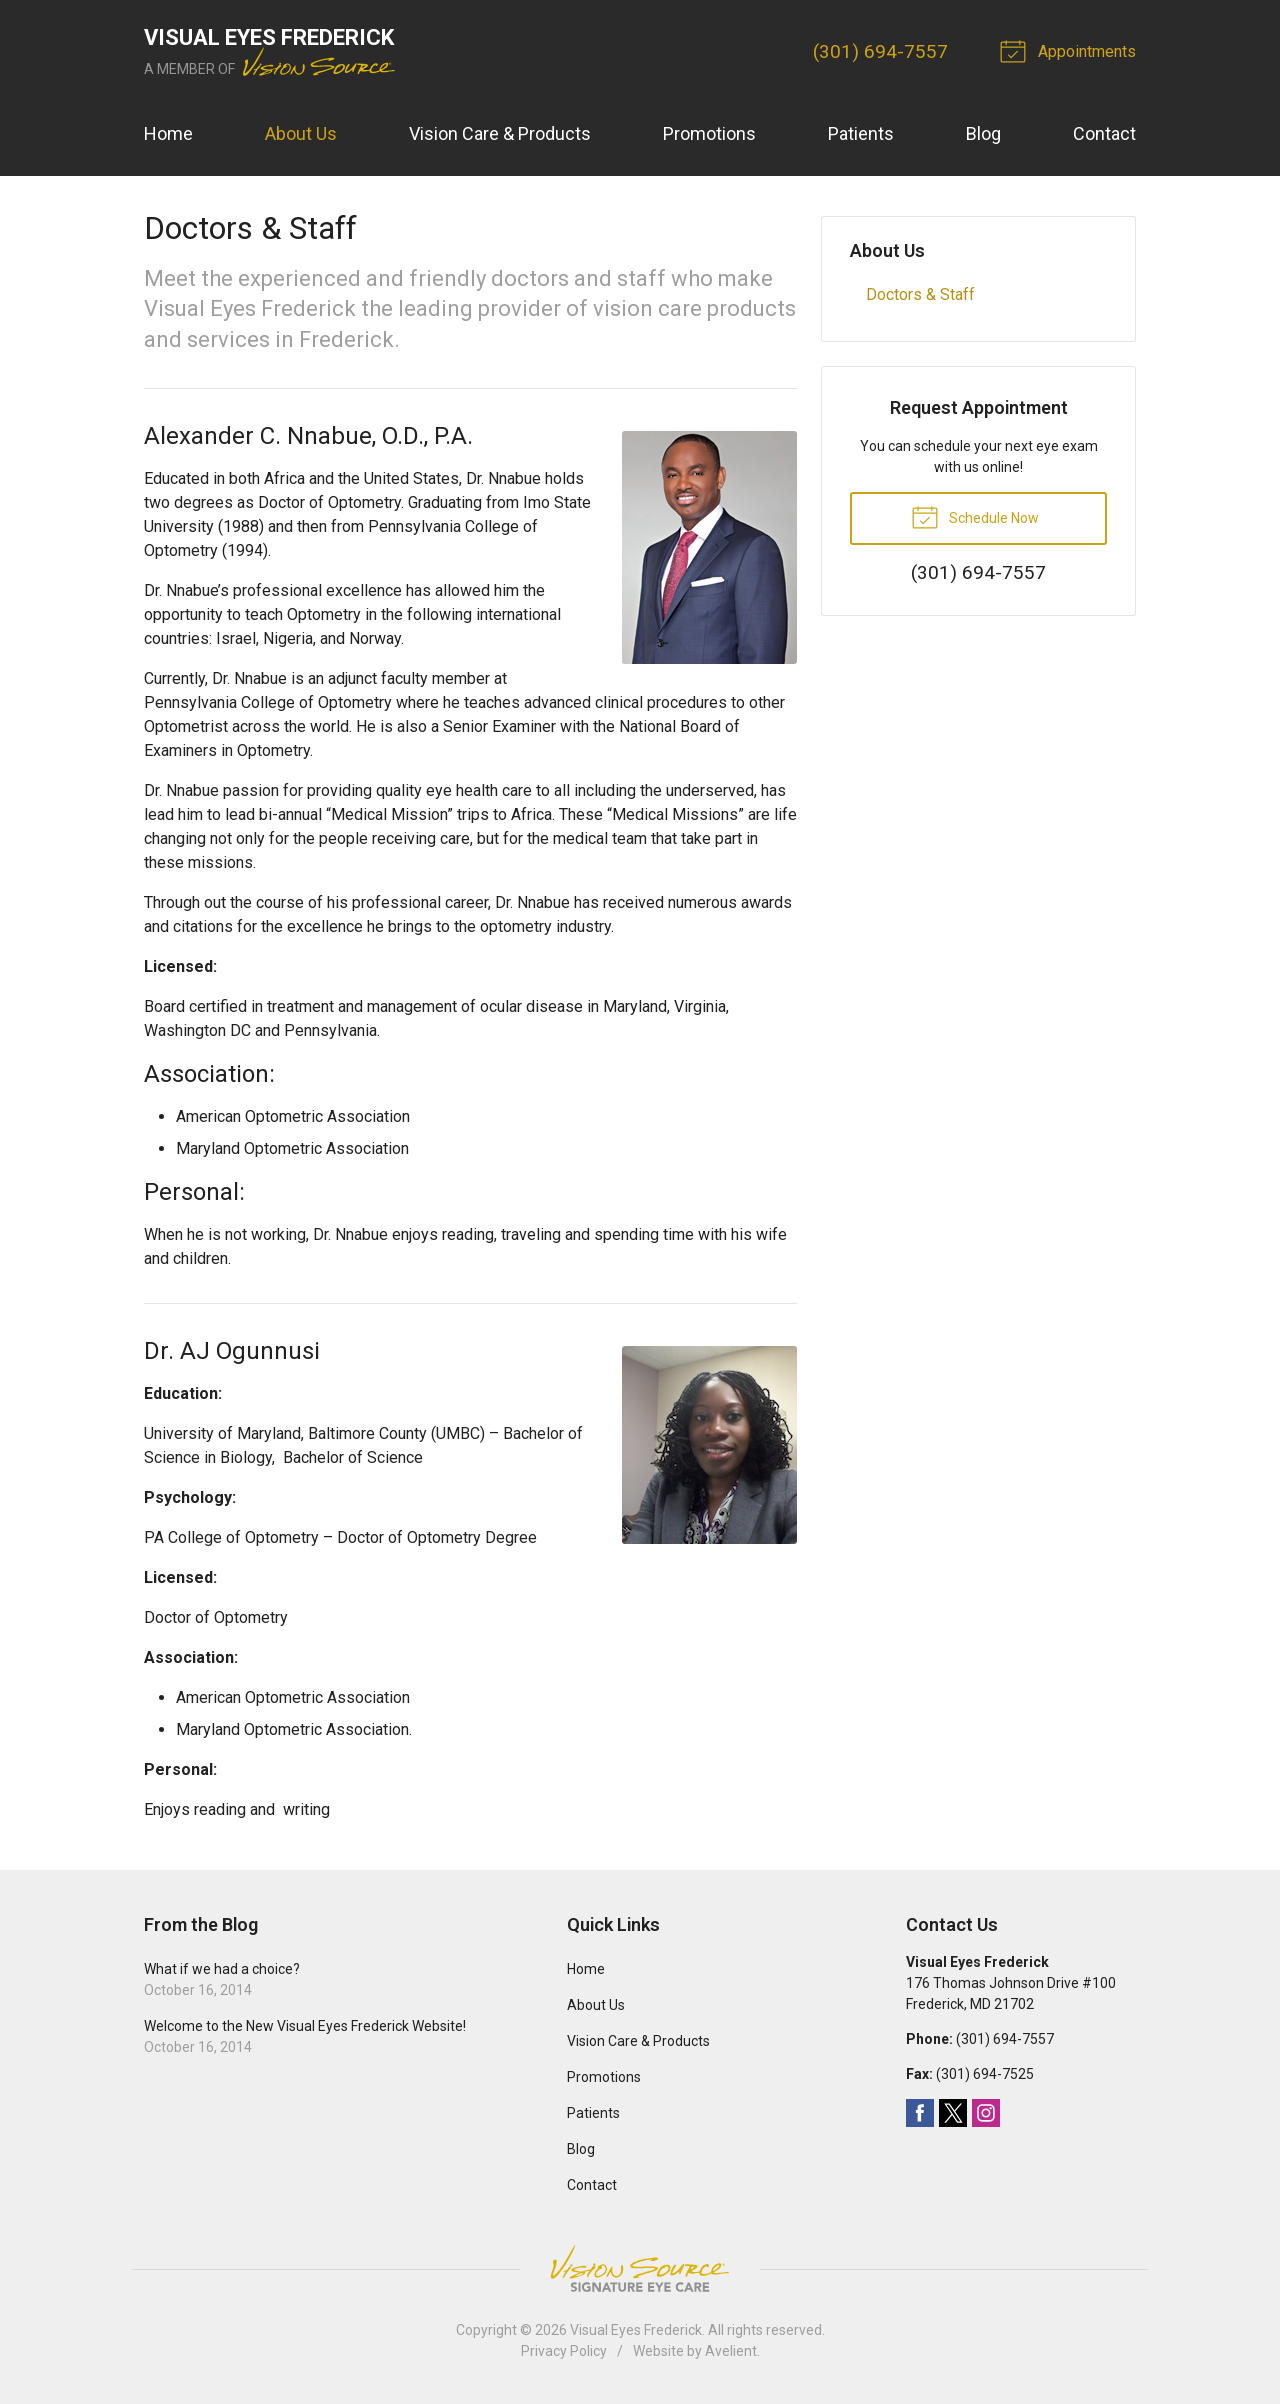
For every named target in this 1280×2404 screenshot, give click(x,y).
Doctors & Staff (920, 294)
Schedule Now (975, 516)
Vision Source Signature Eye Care (640, 2268)
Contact (1104, 133)
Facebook (920, 2113)
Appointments (1071, 50)
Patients (861, 133)
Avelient (731, 2351)
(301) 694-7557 (880, 51)
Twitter (953, 2113)
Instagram (986, 2113)
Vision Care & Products (500, 133)
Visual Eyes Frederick (636, 2330)
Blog (983, 133)
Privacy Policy (564, 2351)
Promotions (709, 133)
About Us (301, 133)
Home (168, 133)
